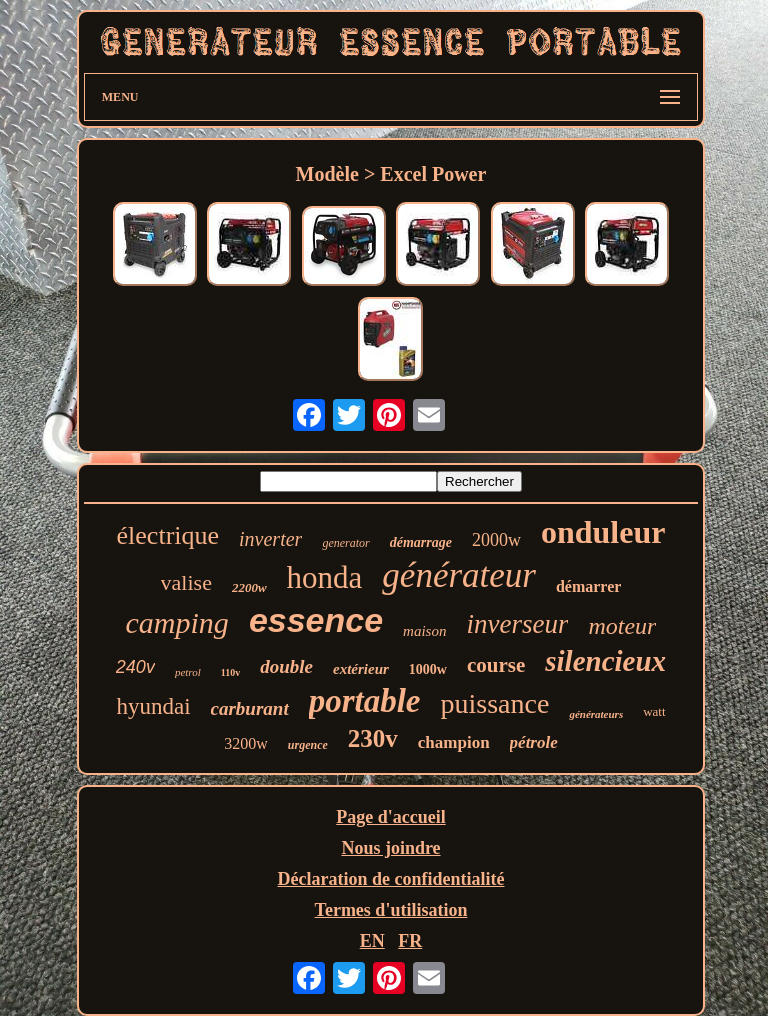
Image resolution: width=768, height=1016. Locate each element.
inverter (270, 539)
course (496, 665)
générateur (459, 575)
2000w (496, 540)
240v (135, 667)
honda (325, 577)
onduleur (603, 532)
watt (654, 711)
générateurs (596, 714)
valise (186, 582)
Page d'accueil (390, 817)
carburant (250, 708)
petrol (188, 672)
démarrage (421, 542)
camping (177, 622)
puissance (495, 703)
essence (316, 620)
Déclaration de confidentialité (391, 879)
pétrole (534, 742)
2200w (249, 587)
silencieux (605, 661)
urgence (308, 745)
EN (372, 941)
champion (454, 742)
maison (424, 631)
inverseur (517, 624)
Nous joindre (390, 848)
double (286, 666)
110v (230, 672)
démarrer (588, 586)
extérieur (361, 669)
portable (365, 701)
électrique (168, 535)
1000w (428, 669)
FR (410, 941)
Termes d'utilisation (391, 910)
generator (345, 543)
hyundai (153, 706)
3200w (246, 743)
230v (373, 738)
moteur (622, 626)
